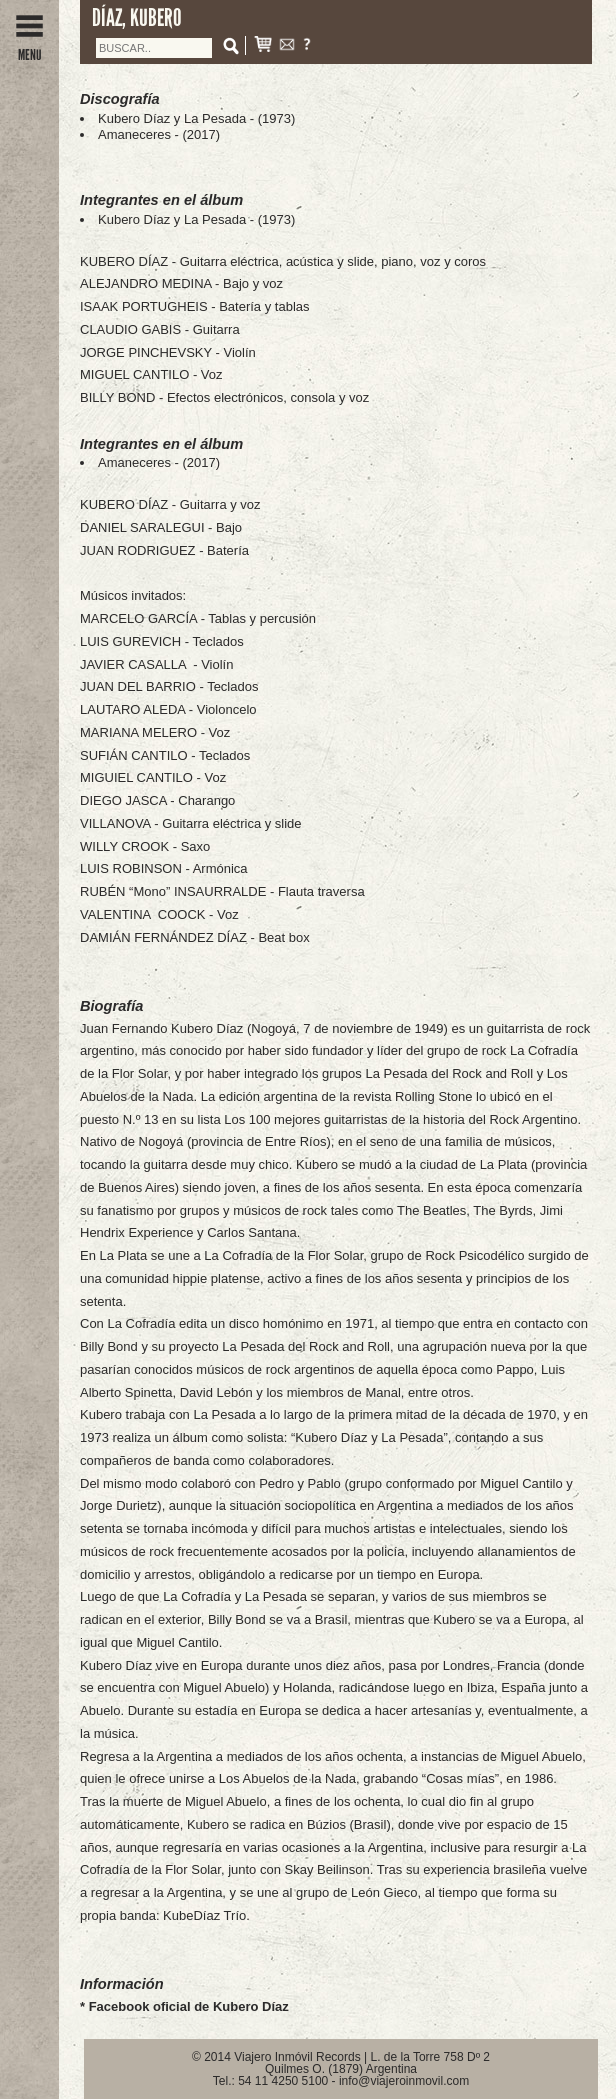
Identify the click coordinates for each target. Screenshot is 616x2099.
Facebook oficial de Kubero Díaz (189, 2006)
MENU (29, 47)
